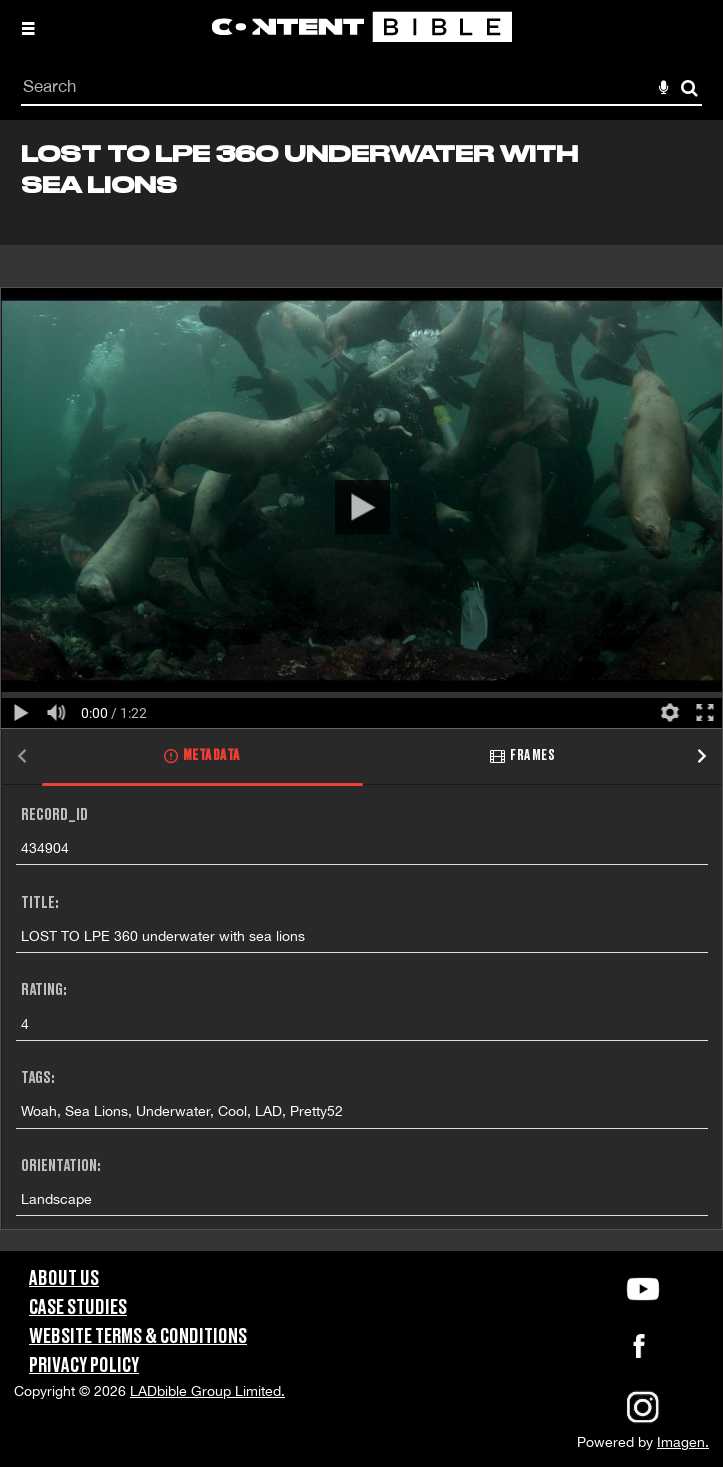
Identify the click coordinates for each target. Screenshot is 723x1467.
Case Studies (78, 1308)
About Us (64, 1279)
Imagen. (683, 1442)
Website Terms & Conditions (138, 1337)
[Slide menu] (28, 28)
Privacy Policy (84, 1366)
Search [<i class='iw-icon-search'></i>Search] (689, 87)
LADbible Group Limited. (207, 1391)
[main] (361, 685)
